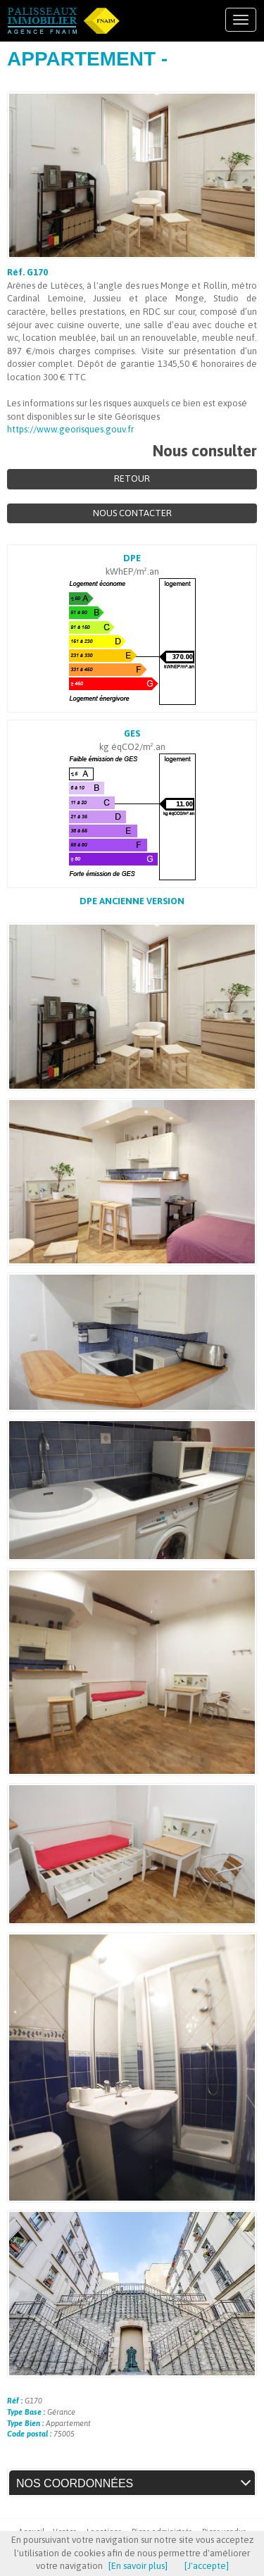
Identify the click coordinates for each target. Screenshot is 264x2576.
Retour (132, 478)
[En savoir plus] (138, 2566)
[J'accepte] (206, 2566)
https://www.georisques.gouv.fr (70, 429)
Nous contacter (132, 513)
